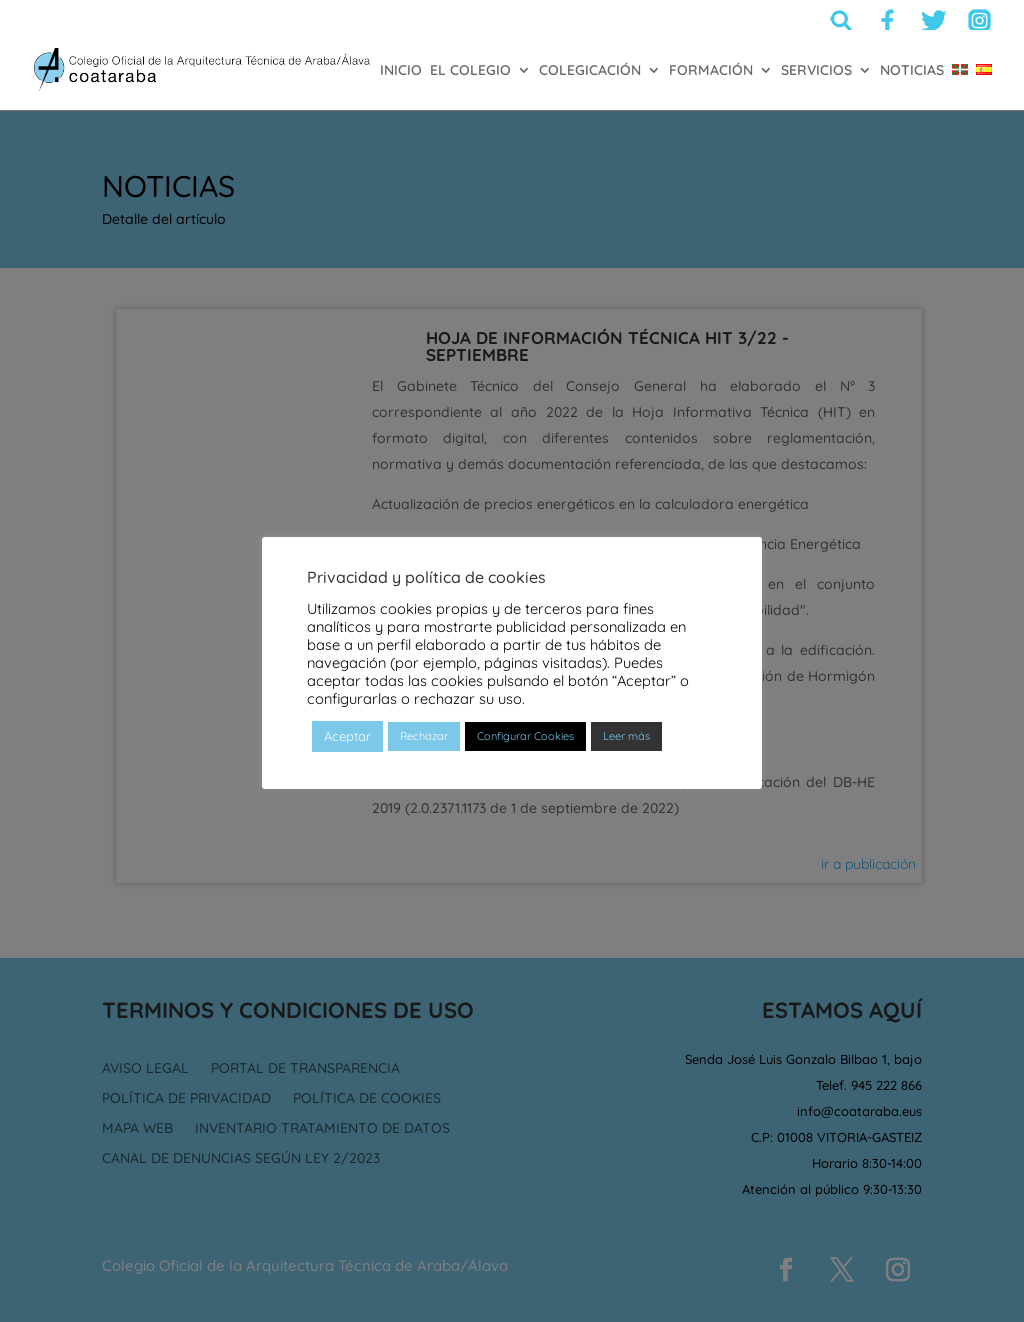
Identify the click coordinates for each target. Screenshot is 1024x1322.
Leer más (626, 736)
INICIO (401, 71)
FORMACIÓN (711, 71)
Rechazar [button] (424, 736)
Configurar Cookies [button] (525, 736)
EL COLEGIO (470, 71)
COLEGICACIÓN (590, 71)
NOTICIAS (912, 71)
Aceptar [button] (347, 736)
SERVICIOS (816, 71)
